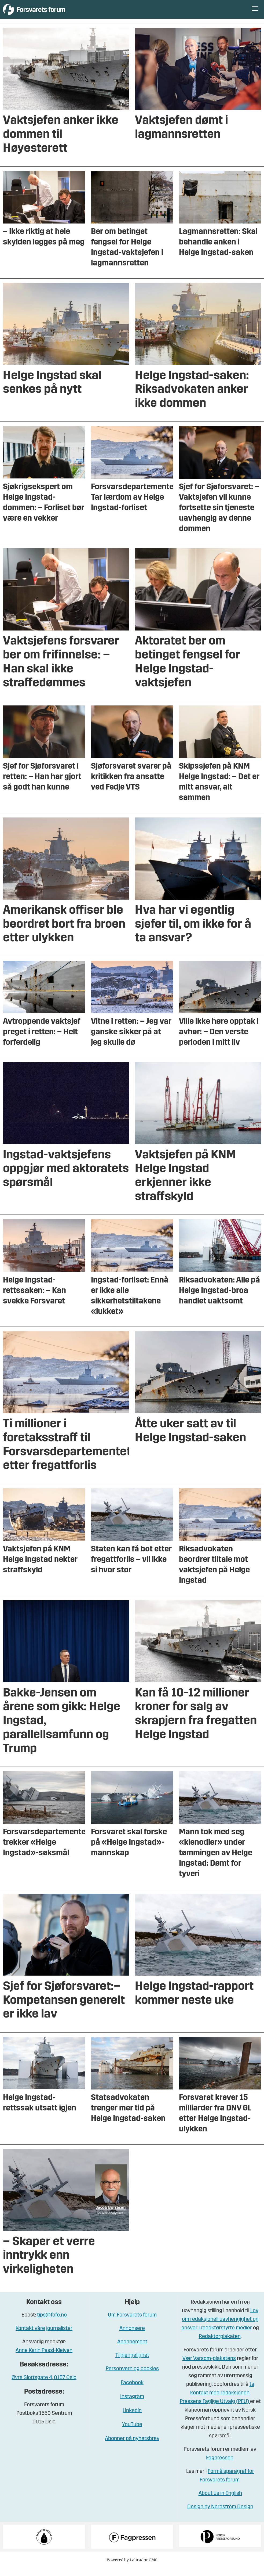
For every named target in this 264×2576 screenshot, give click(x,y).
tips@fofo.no (52, 2323)
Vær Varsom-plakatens (209, 2366)
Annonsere (132, 2336)
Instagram (132, 2405)
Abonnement (132, 2350)
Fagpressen (219, 2466)
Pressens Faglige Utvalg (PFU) (215, 2409)
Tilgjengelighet (132, 2363)
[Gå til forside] (52, 13)
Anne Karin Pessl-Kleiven (44, 2358)
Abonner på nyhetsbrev (132, 2446)
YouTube (132, 2433)
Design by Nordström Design (220, 2515)
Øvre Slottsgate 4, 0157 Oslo (44, 2385)
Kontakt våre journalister (44, 2336)
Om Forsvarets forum (132, 2323)
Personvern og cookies (132, 2377)
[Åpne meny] (254, 13)
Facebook (132, 2391)
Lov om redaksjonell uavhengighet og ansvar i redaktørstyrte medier (220, 2327)
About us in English (220, 2501)
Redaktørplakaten (220, 2344)
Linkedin (132, 2419)
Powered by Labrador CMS (132, 2568)
